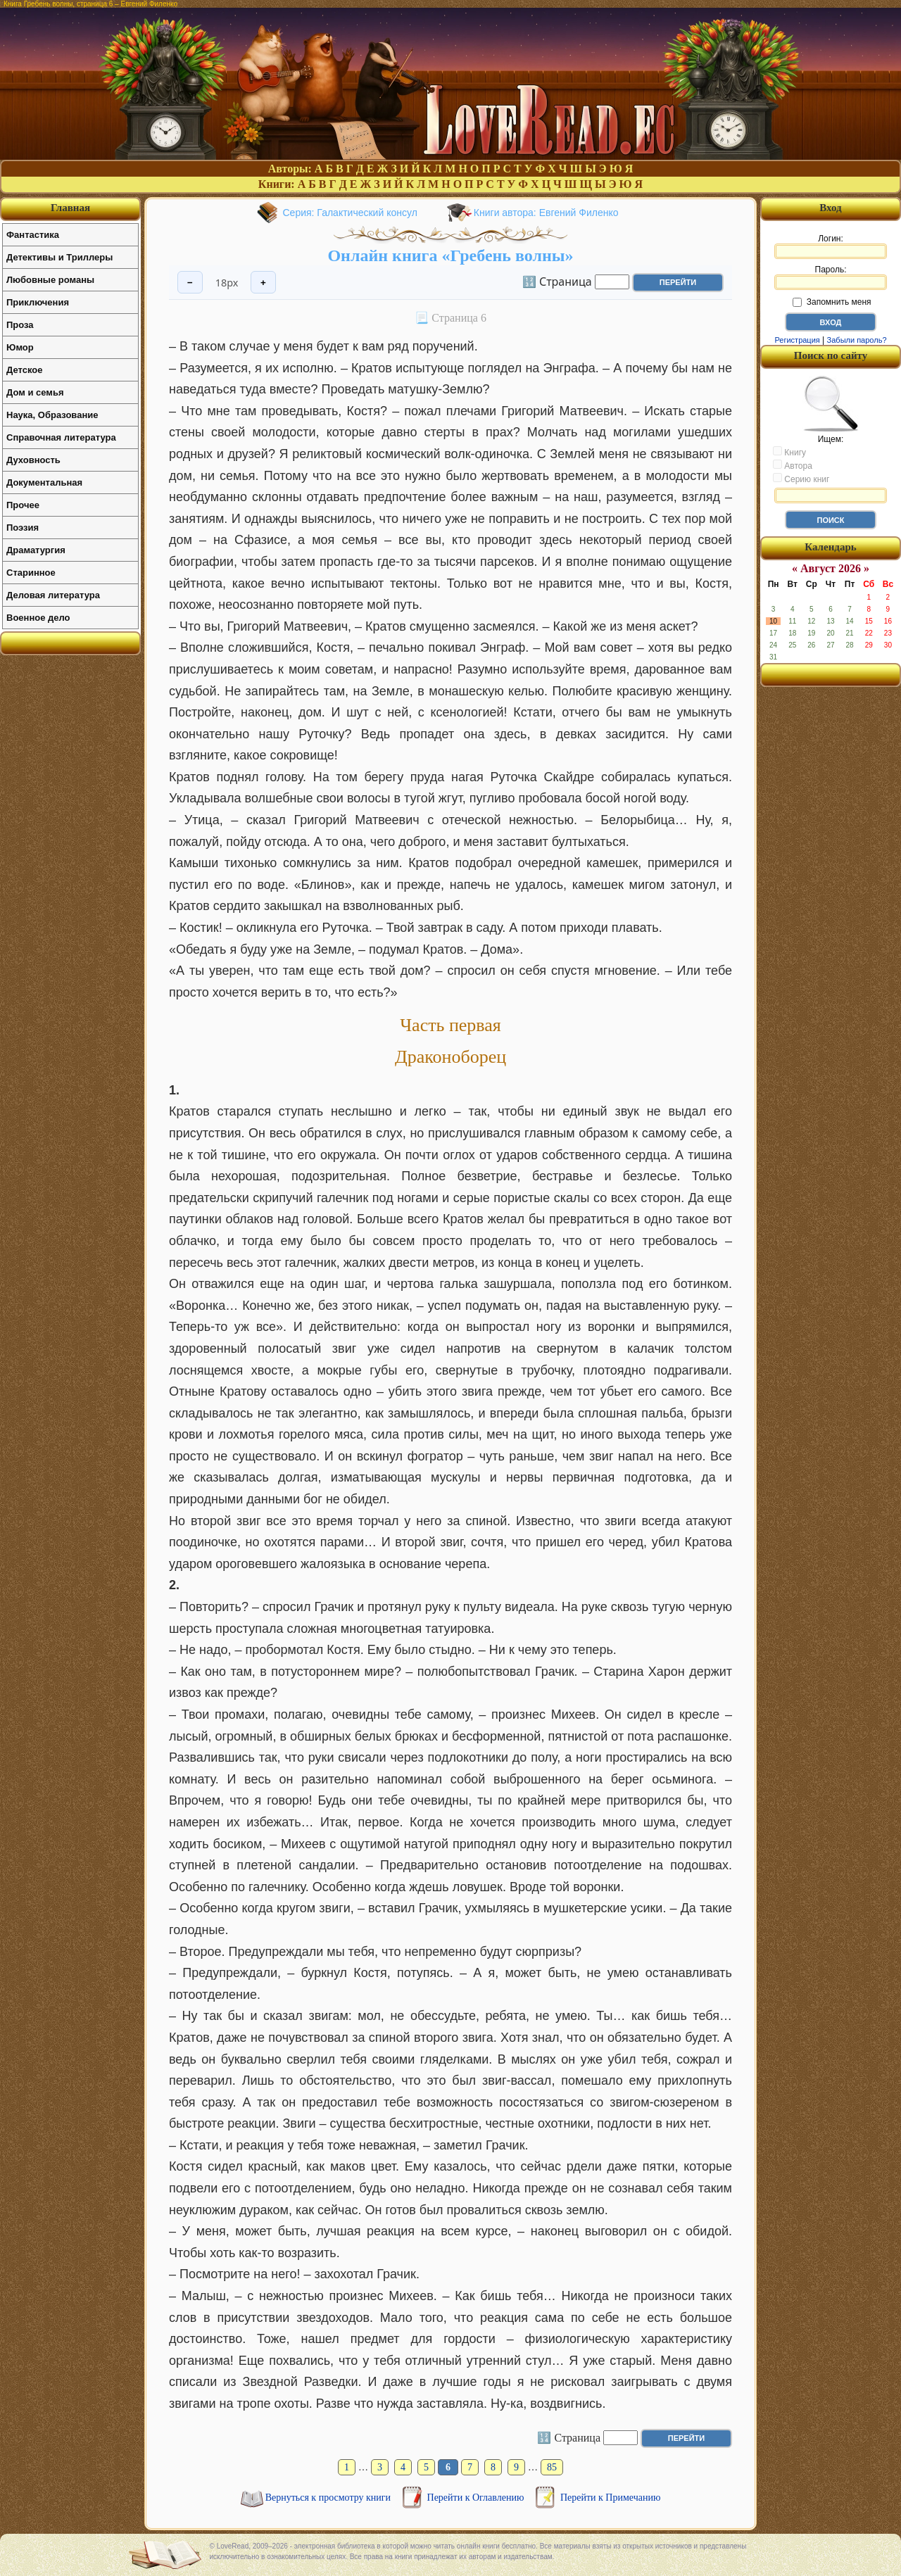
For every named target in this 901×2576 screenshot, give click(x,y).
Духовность (33, 460)
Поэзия (22, 527)
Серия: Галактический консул (350, 212)
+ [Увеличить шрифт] (263, 282)
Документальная (44, 482)
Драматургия (35, 550)
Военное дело (38, 617)
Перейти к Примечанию (610, 2497)
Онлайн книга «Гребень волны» (450, 255)
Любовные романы (50, 279)
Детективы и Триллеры (59, 257)
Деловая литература (53, 595)
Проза (20, 325)
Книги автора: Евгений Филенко (546, 212)
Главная (70, 207)
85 (552, 2467)
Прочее (22, 505)
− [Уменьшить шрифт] (190, 282)
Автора (792, 465)
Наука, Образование (52, 415)
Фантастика (32, 234)
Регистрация (796, 340)
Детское (24, 370)
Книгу (789, 451)
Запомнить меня (832, 302)
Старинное (31, 572)
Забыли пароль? (857, 340)
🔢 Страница (557, 281)
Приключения (37, 302)
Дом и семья (35, 392)
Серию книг (801, 478)
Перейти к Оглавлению (477, 2497)
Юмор (20, 347)
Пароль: (830, 277)
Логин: (830, 246)
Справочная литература (61, 437)
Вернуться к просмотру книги (329, 2497)
